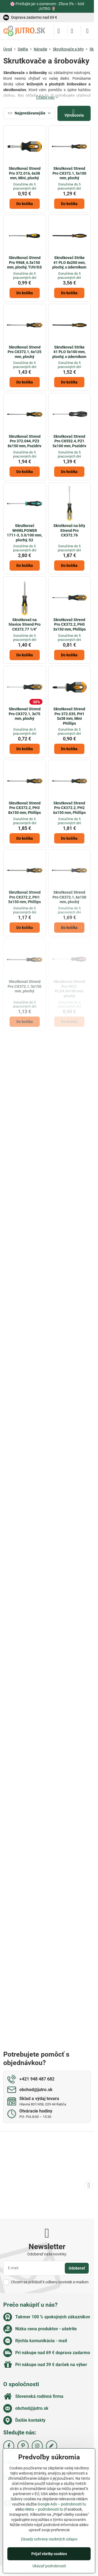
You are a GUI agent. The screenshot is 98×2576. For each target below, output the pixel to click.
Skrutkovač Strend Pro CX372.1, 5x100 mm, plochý (69, 173)
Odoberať (77, 2268)
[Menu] (87, 30)
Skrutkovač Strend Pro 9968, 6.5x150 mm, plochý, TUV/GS (24, 262)
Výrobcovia (74, 113)
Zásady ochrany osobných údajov (49, 2539)
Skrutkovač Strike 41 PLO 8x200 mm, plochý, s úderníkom (69, 262)
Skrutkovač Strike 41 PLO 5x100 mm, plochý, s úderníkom (69, 352)
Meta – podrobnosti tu (44, 2509)
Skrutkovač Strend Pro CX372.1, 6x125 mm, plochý (24, 352)
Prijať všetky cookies (49, 2554)
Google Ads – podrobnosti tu (62, 2504)
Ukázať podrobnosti (49, 2566)
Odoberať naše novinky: (47, 2254)
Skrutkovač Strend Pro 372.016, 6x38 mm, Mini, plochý (25, 173)
